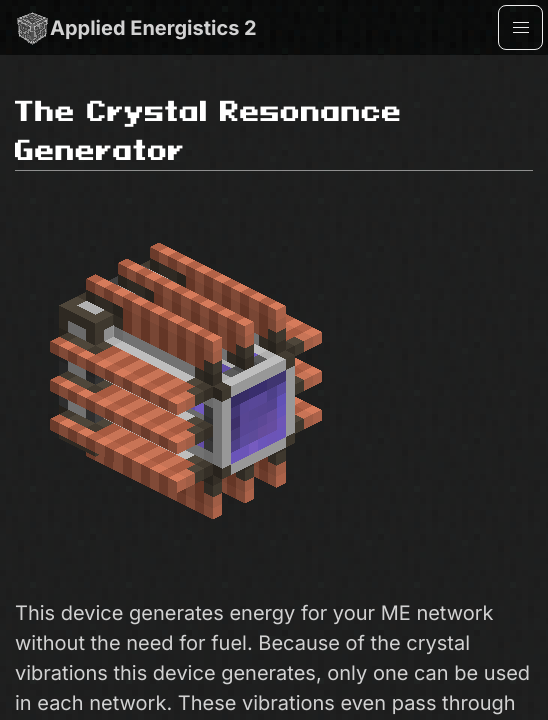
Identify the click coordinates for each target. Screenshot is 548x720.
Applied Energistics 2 (136, 27)
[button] (520, 27)
